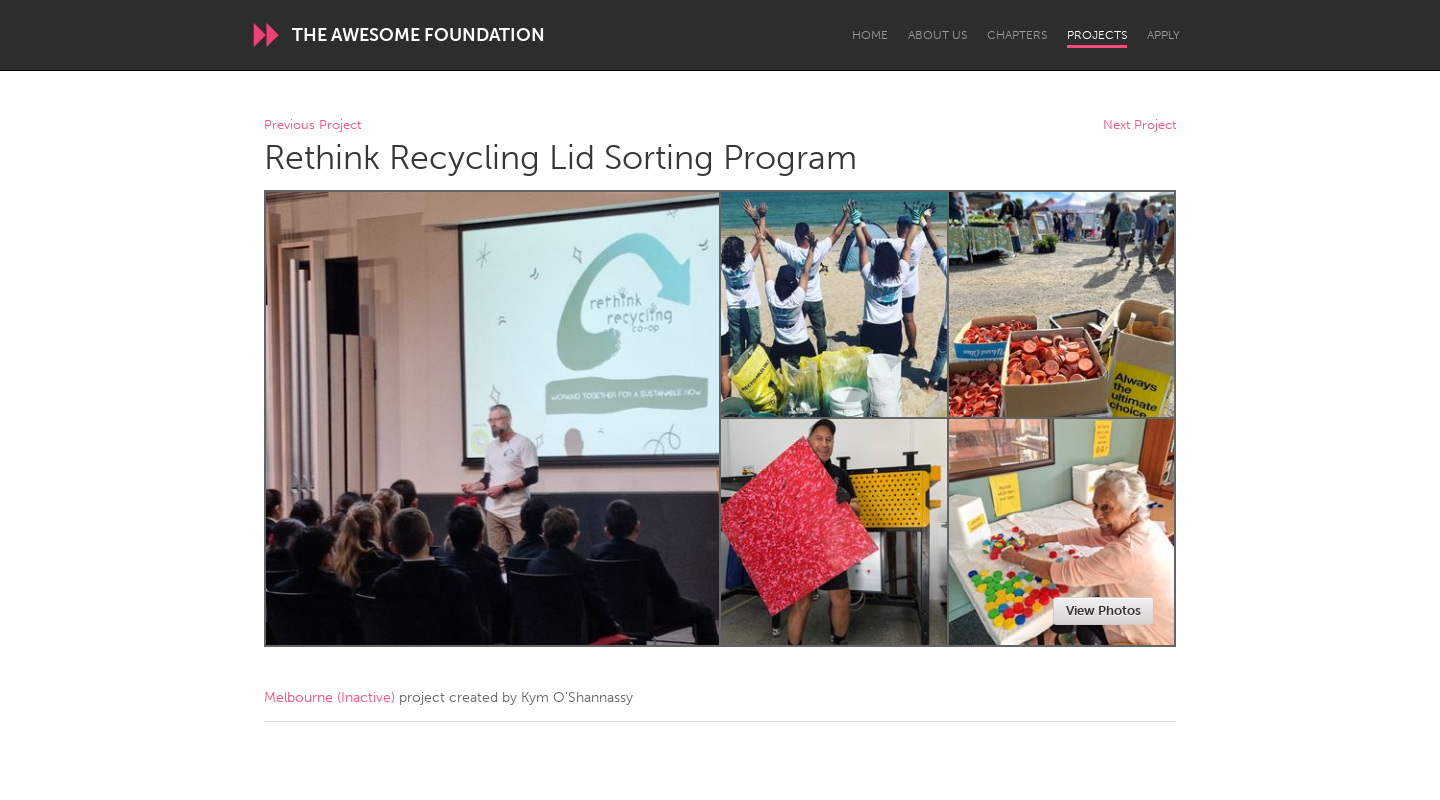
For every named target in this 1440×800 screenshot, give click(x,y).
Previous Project (312, 125)
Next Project (1139, 125)
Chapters (1017, 35)
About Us (937, 35)
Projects (1097, 35)
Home (870, 35)
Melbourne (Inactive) (329, 697)
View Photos (1103, 610)
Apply (1163, 35)
